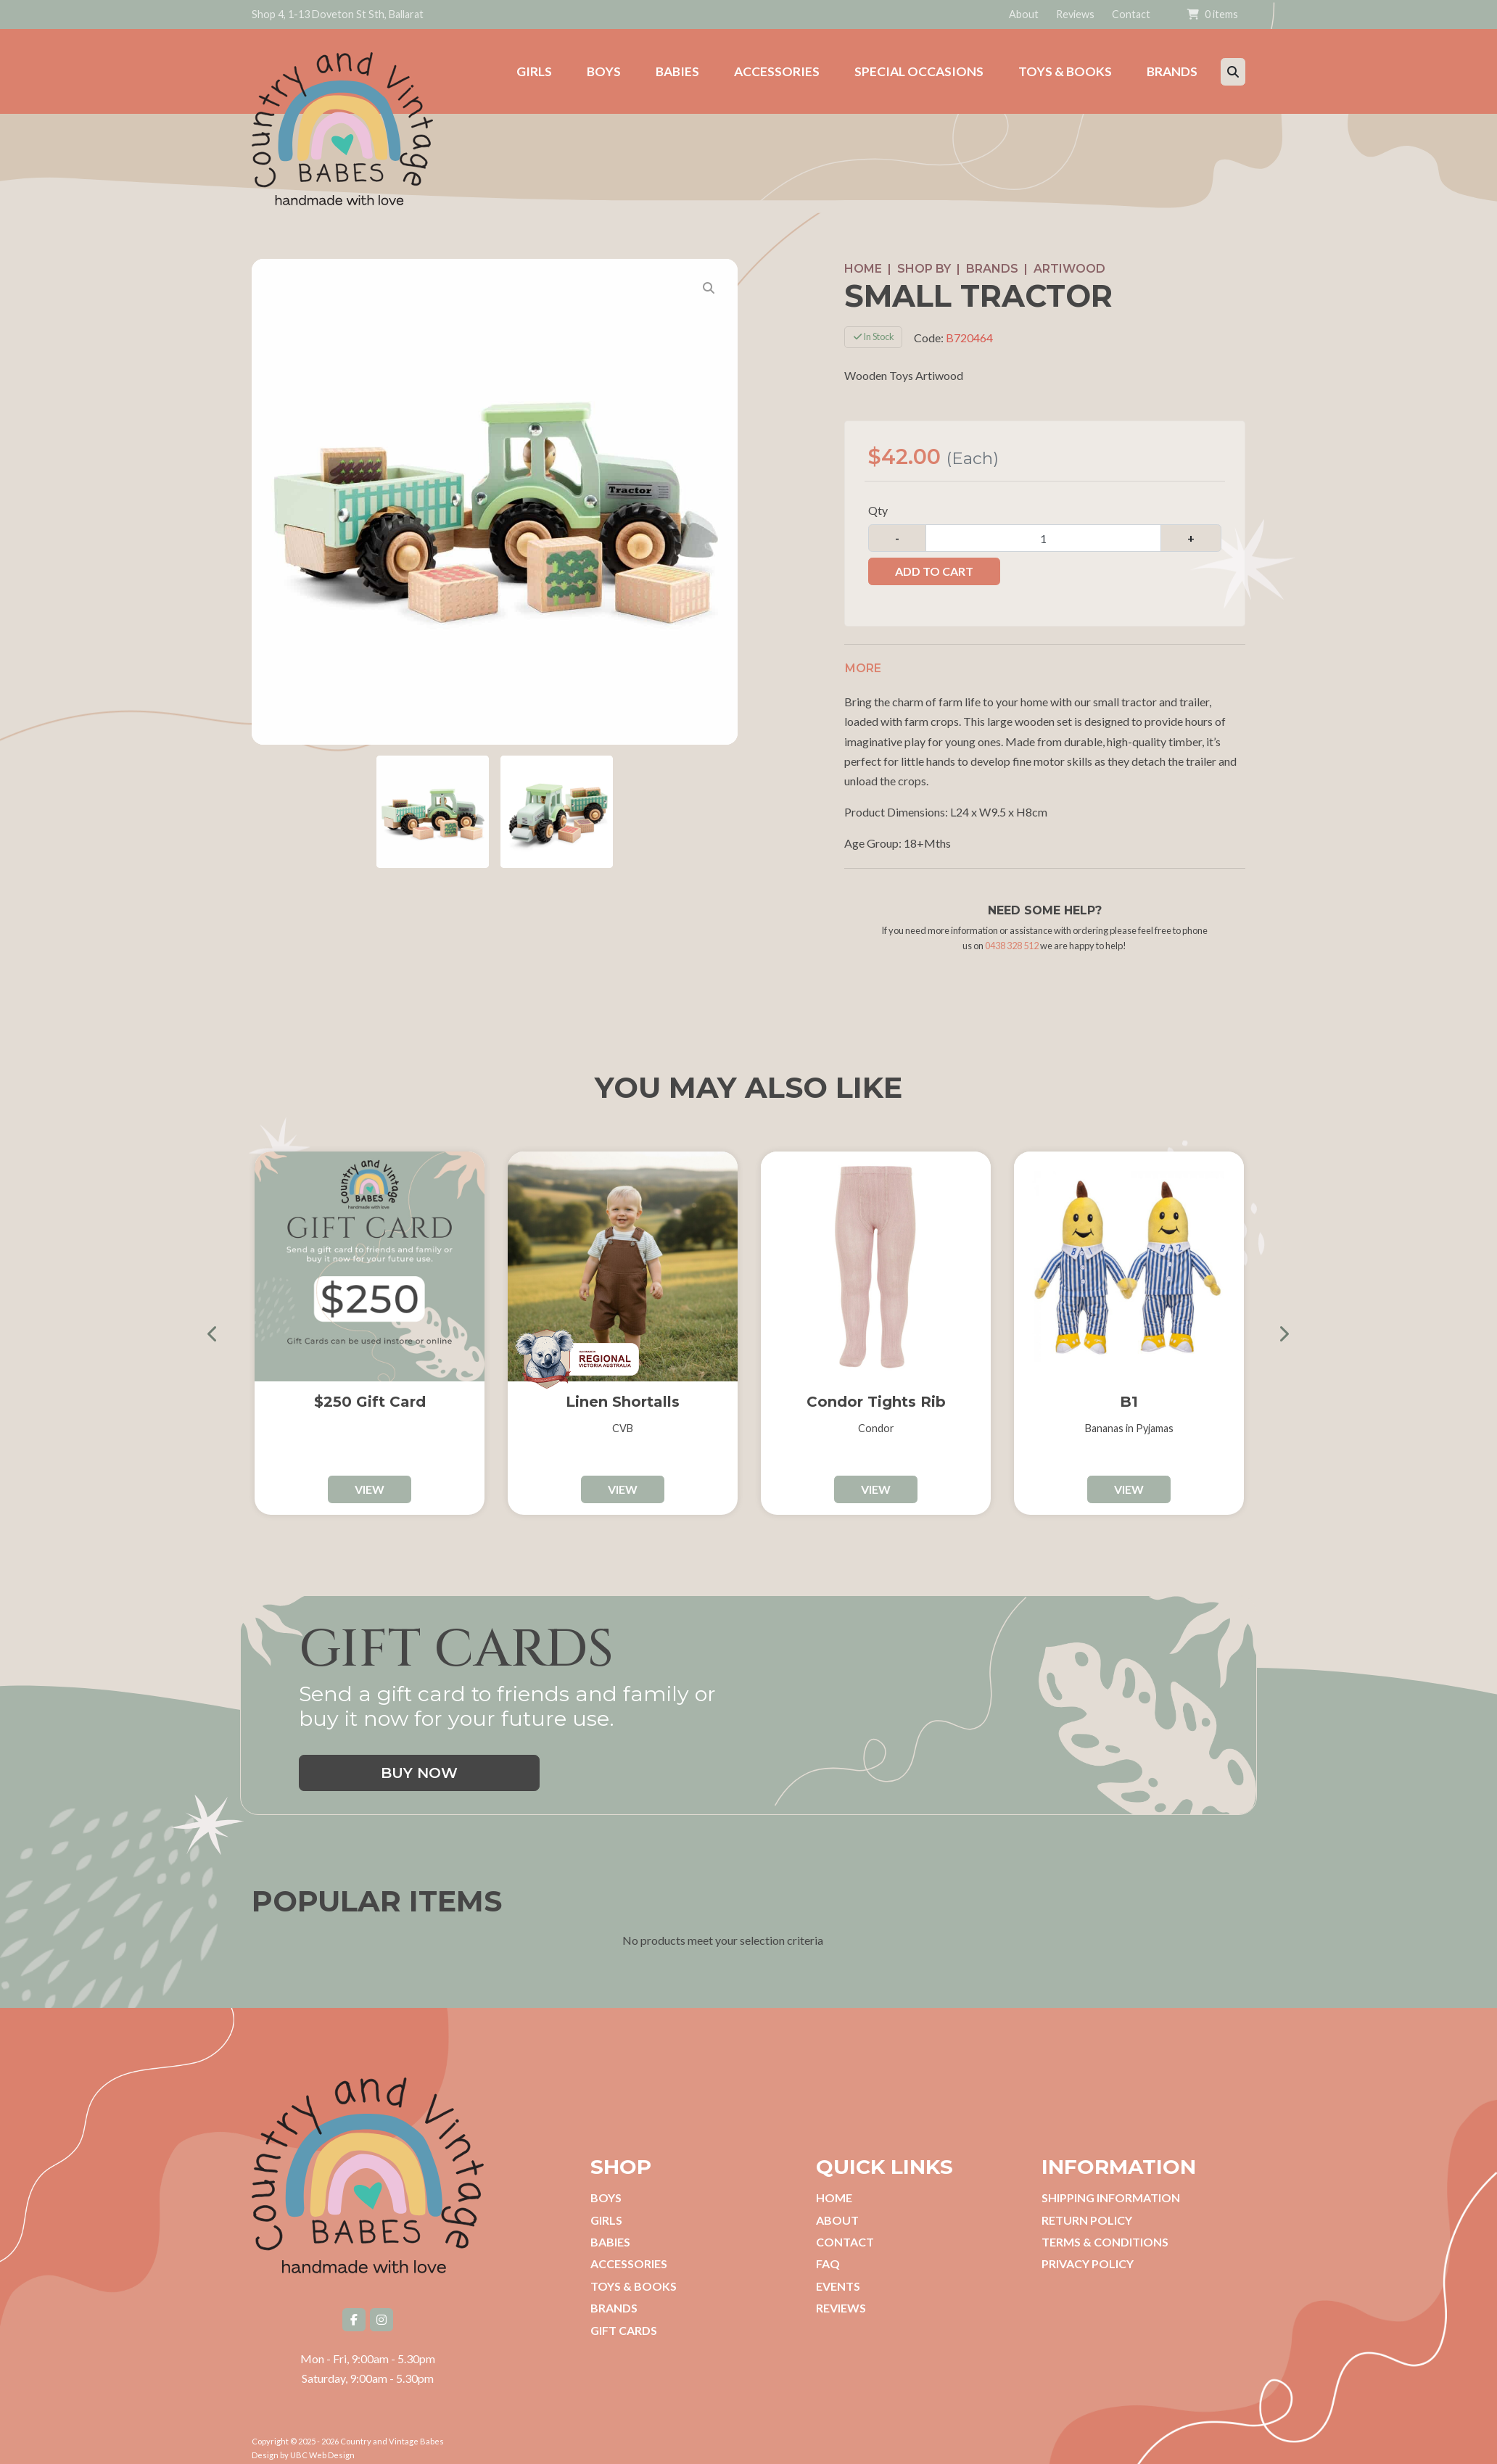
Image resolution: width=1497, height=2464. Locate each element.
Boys (606, 2187)
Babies (610, 2231)
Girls (606, 2209)
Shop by (924, 258)
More (863, 657)
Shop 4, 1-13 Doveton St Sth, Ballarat (338, 14)
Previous (219, 1322)
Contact (1131, 14)
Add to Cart (934, 560)
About (1024, 14)
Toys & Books (633, 2275)
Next (1278, 1322)
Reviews (1075, 14)
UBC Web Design (322, 2444)
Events (838, 2275)
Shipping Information (1111, 2187)
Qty (878, 499)
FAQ (828, 2253)
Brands (992, 258)
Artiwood (1069, 258)
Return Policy (1087, 2209)
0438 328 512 (1012, 935)
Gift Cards (623, 2319)
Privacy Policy (1088, 2253)
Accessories (628, 2253)
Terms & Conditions (1105, 2231)
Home (863, 258)
